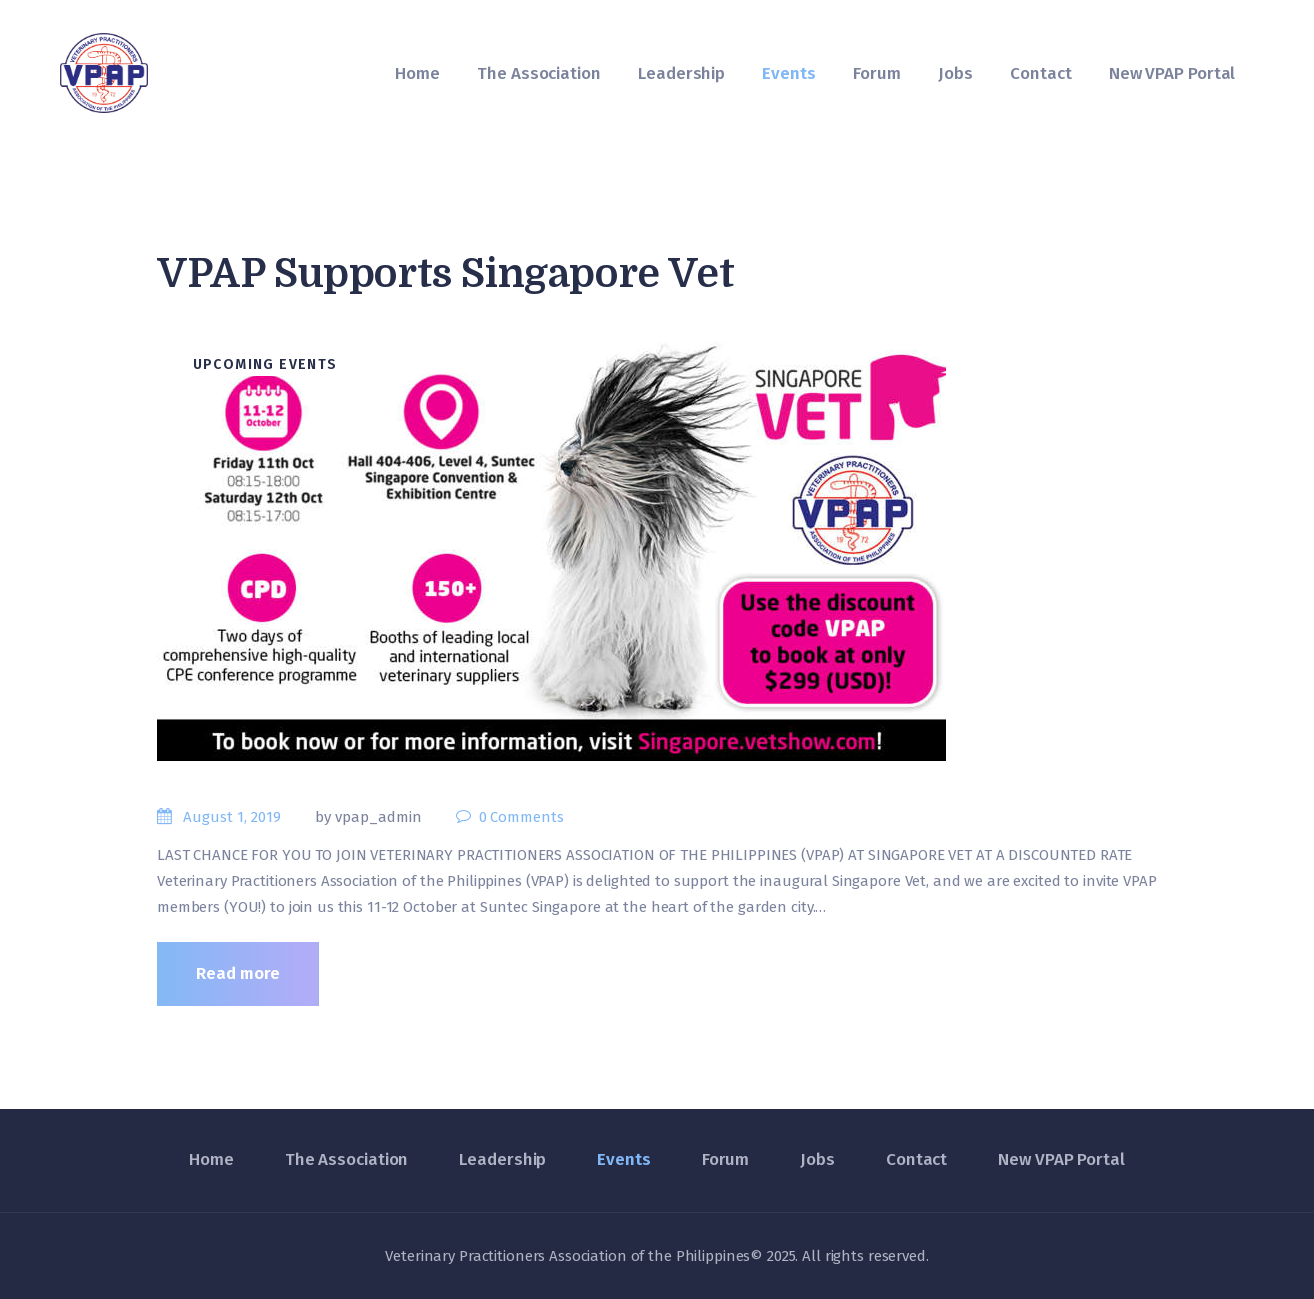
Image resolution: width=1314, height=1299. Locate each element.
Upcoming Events (265, 364)
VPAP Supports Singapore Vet (445, 274)
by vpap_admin (370, 817)
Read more (238, 973)
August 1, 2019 (232, 817)
